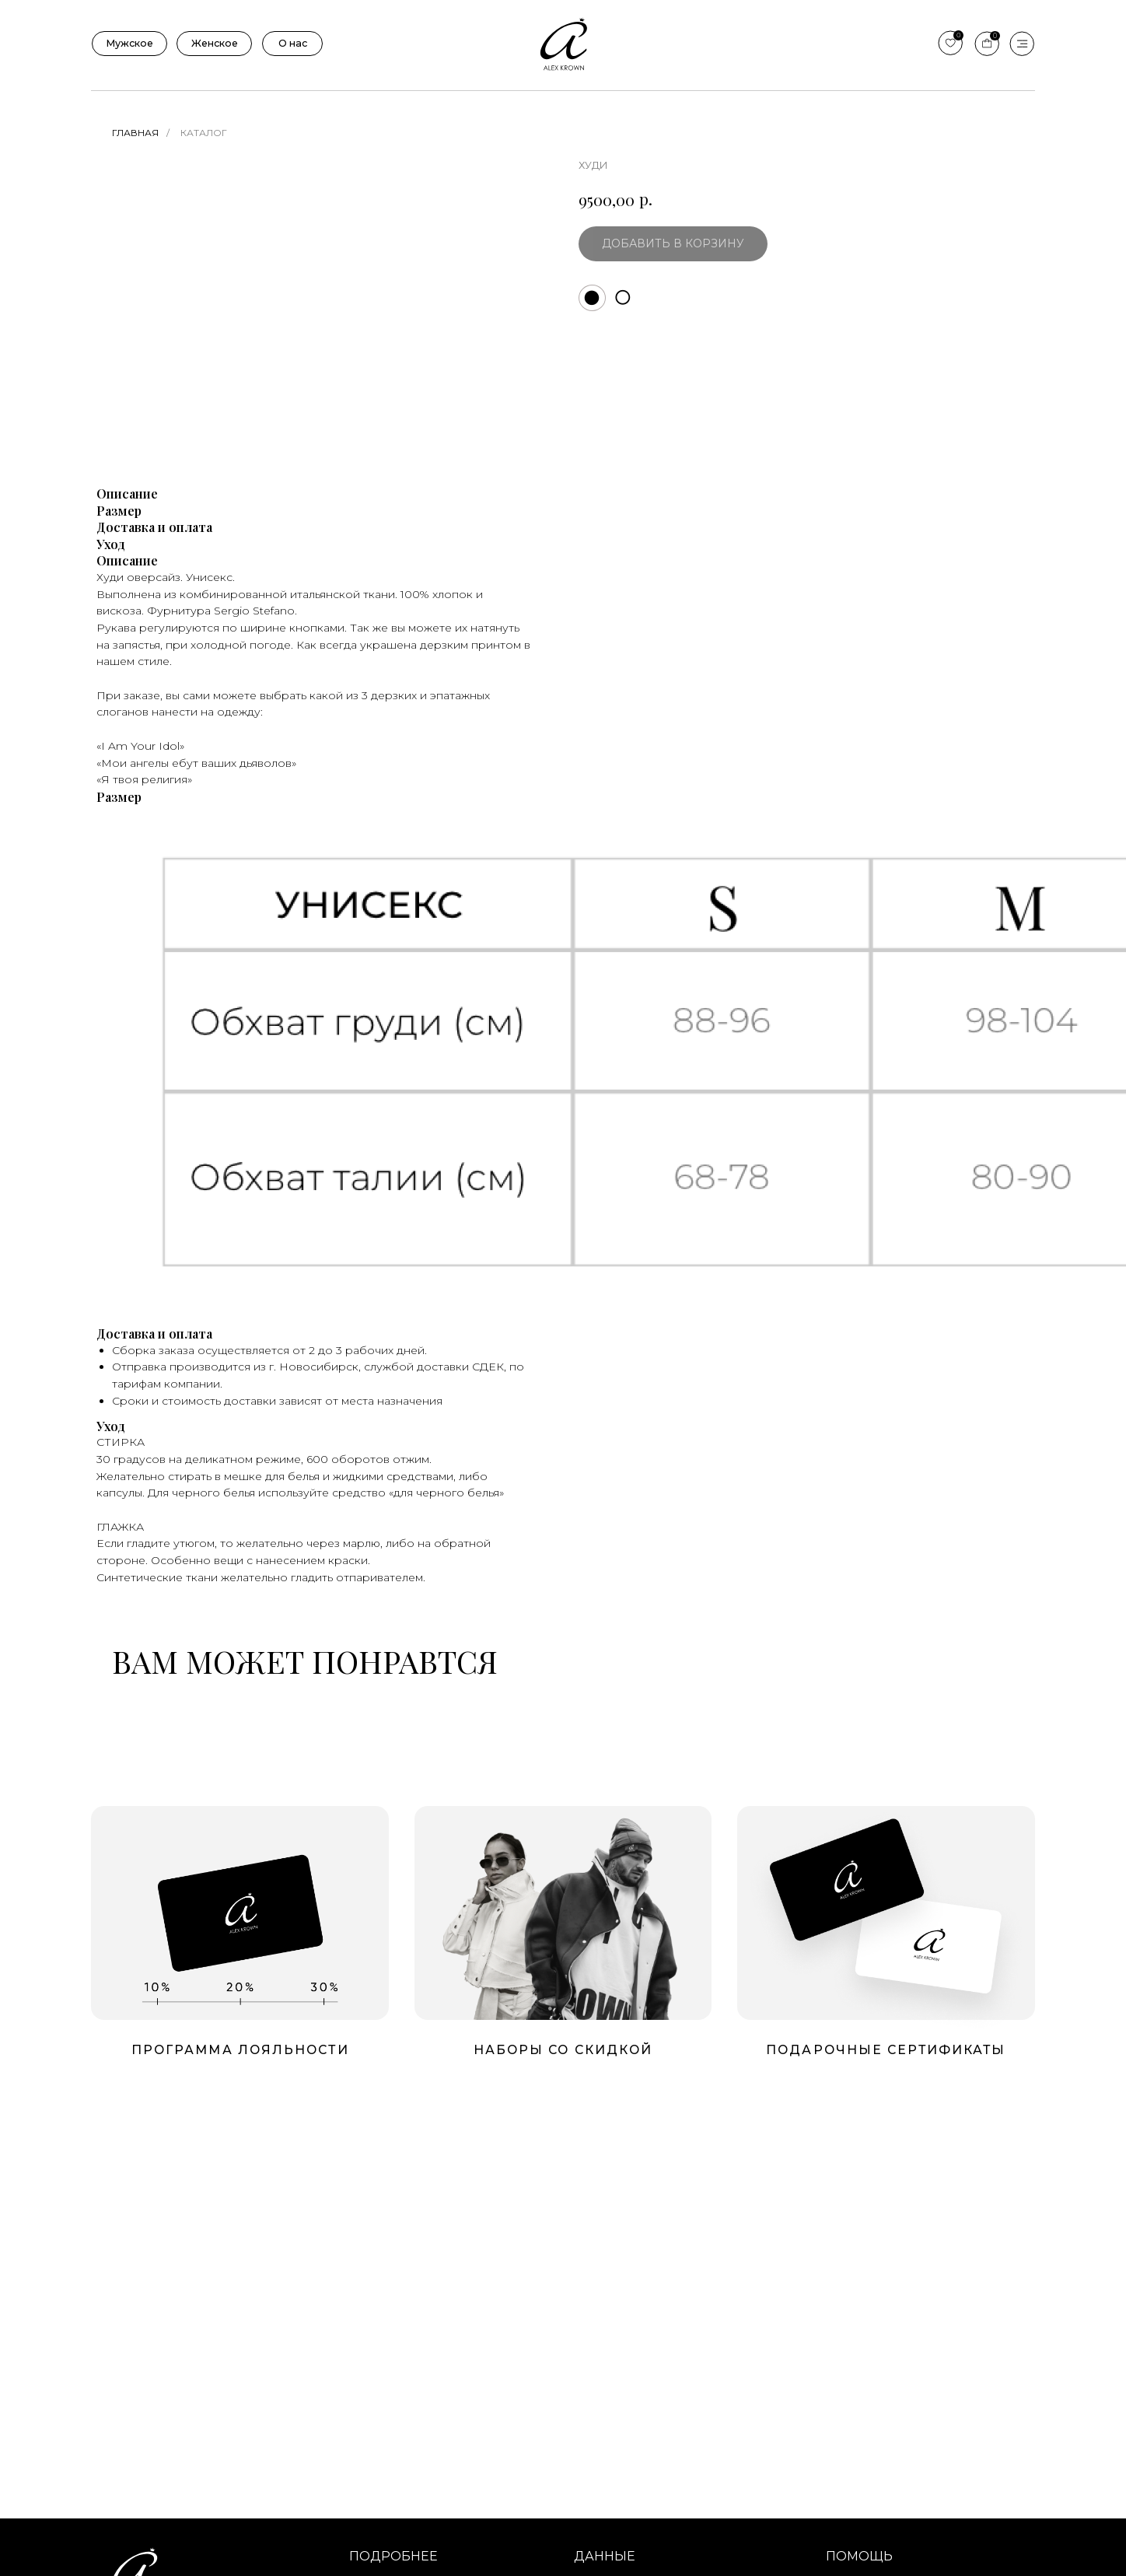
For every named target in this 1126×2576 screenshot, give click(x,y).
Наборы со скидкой (563, 2049)
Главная (135, 132)
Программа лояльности (240, 2049)
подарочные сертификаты (885, 2049)
